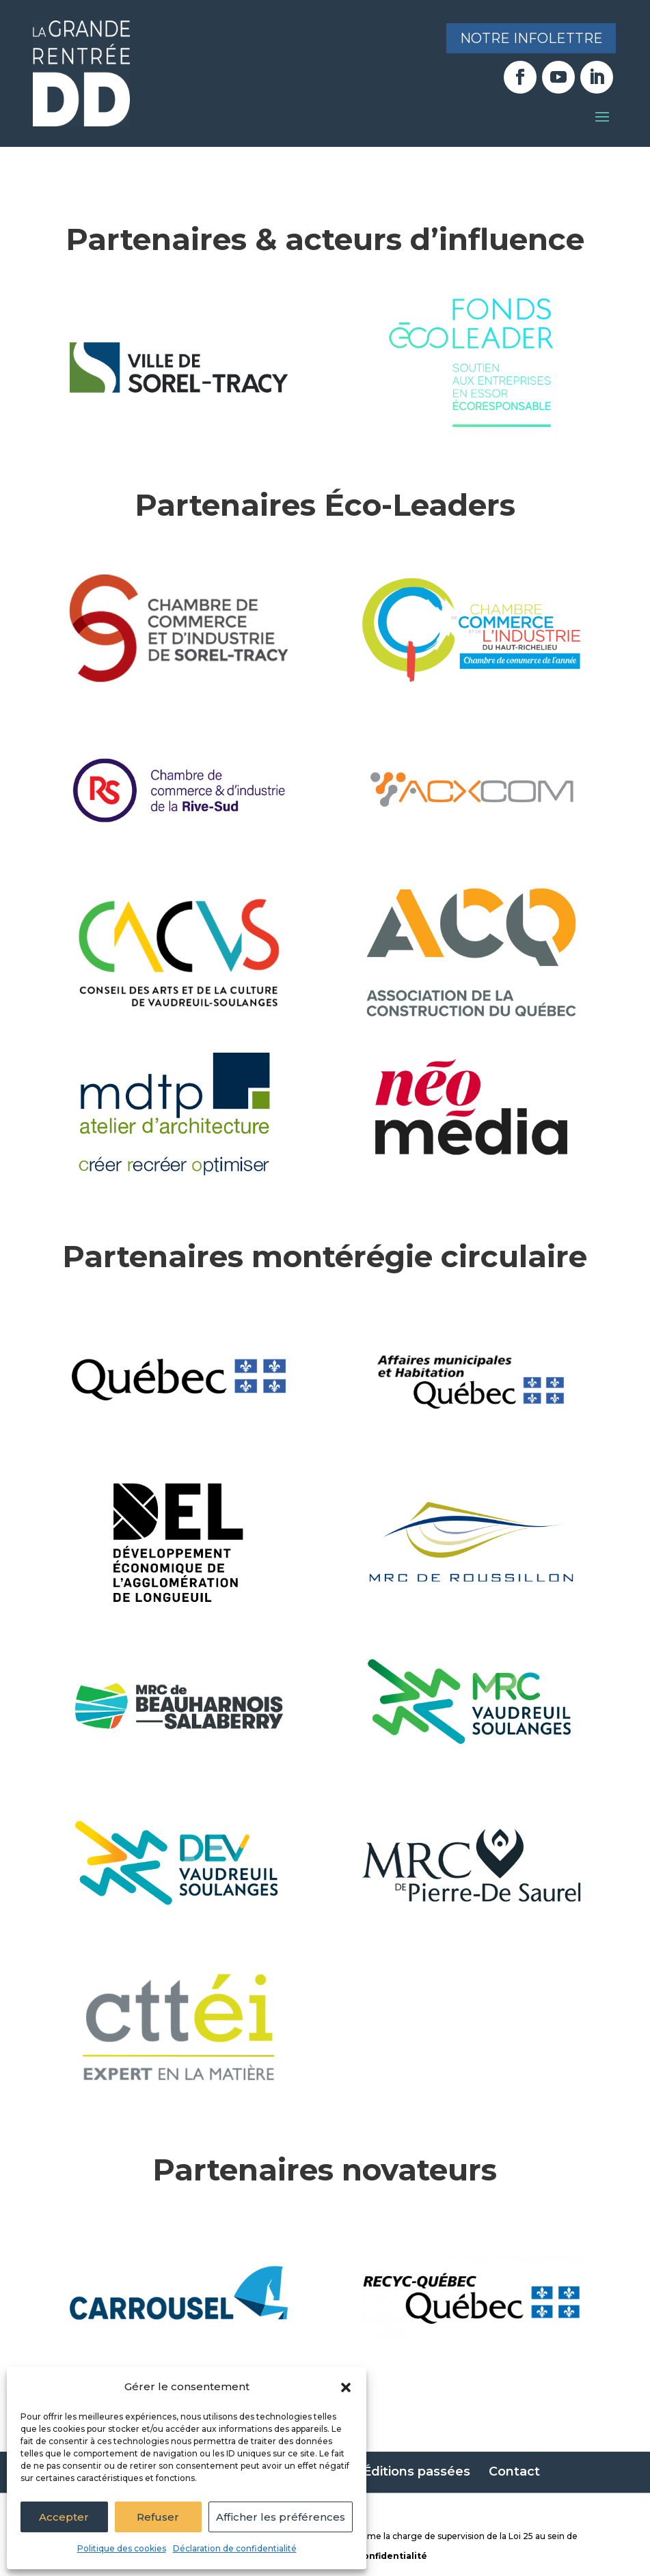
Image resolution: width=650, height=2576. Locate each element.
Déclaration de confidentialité (235, 2548)
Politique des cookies (121, 2548)
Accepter (64, 2516)
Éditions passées (416, 2471)
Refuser (158, 2516)
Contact (514, 2471)
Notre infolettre (530, 39)
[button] (346, 2387)
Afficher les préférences (280, 2516)
